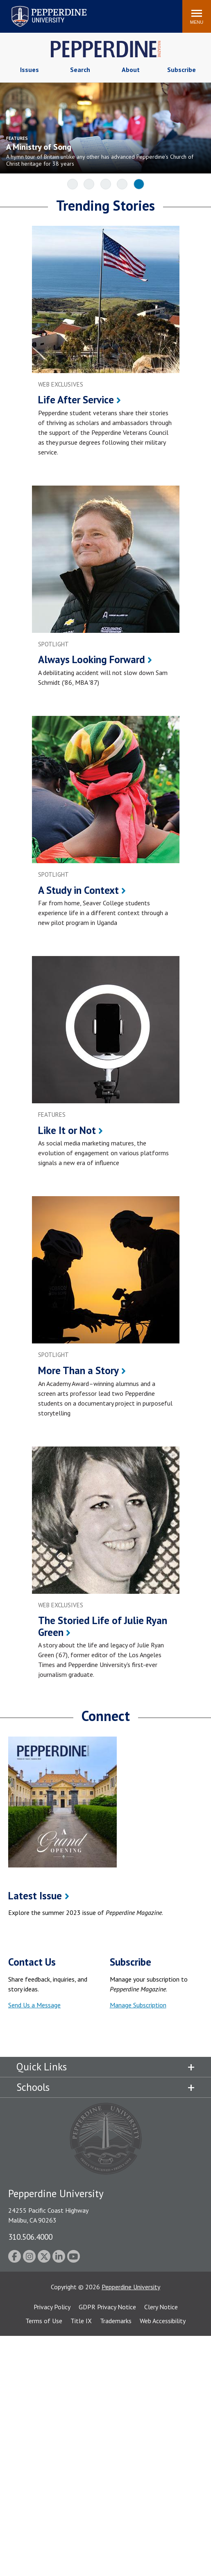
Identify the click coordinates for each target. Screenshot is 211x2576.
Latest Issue (35, 1895)
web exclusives (60, 384)
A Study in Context (78, 890)
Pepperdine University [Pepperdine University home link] (39, 7)
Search (80, 69)
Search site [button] (64, 12)
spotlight (53, 644)
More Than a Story (78, 1370)
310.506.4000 (30, 2237)
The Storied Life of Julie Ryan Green (102, 1626)
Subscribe (181, 69)
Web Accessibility (163, 2321)
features (52, 1114)
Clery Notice (161, 2307)
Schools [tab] (33, 2087)
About (131, 69)
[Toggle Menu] (196, 16)
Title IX (81, 2321)
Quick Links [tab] (41, 2066)
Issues (29, 69)
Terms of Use (43, 2321)
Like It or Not (67, 1130)
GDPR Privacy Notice (107, 2307)
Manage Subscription (138, 2005)
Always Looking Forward (91, 659)
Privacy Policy (52, 2307)
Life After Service (76, 399)
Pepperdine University (131, 2287)
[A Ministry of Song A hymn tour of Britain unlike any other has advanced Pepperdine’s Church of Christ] (99, 150)
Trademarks (116, 2321)
